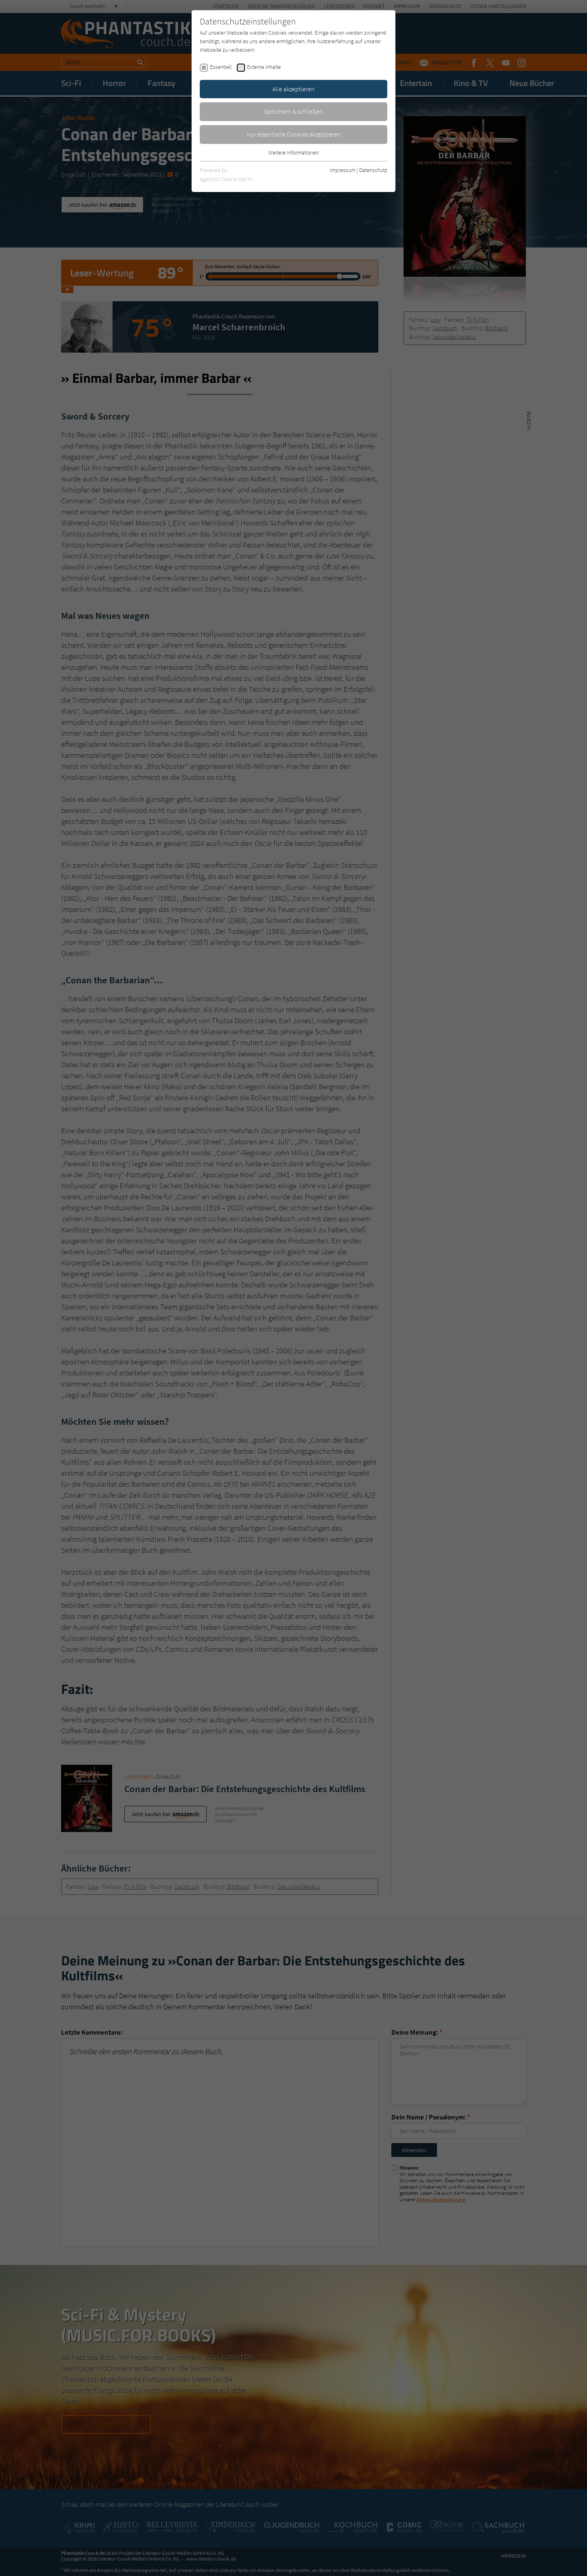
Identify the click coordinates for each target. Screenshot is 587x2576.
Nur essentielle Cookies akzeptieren (294, 134)
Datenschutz (373, 170)
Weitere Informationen (293, 152)
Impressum (342, 170)
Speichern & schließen (293, 111)
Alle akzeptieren (293, 89)
